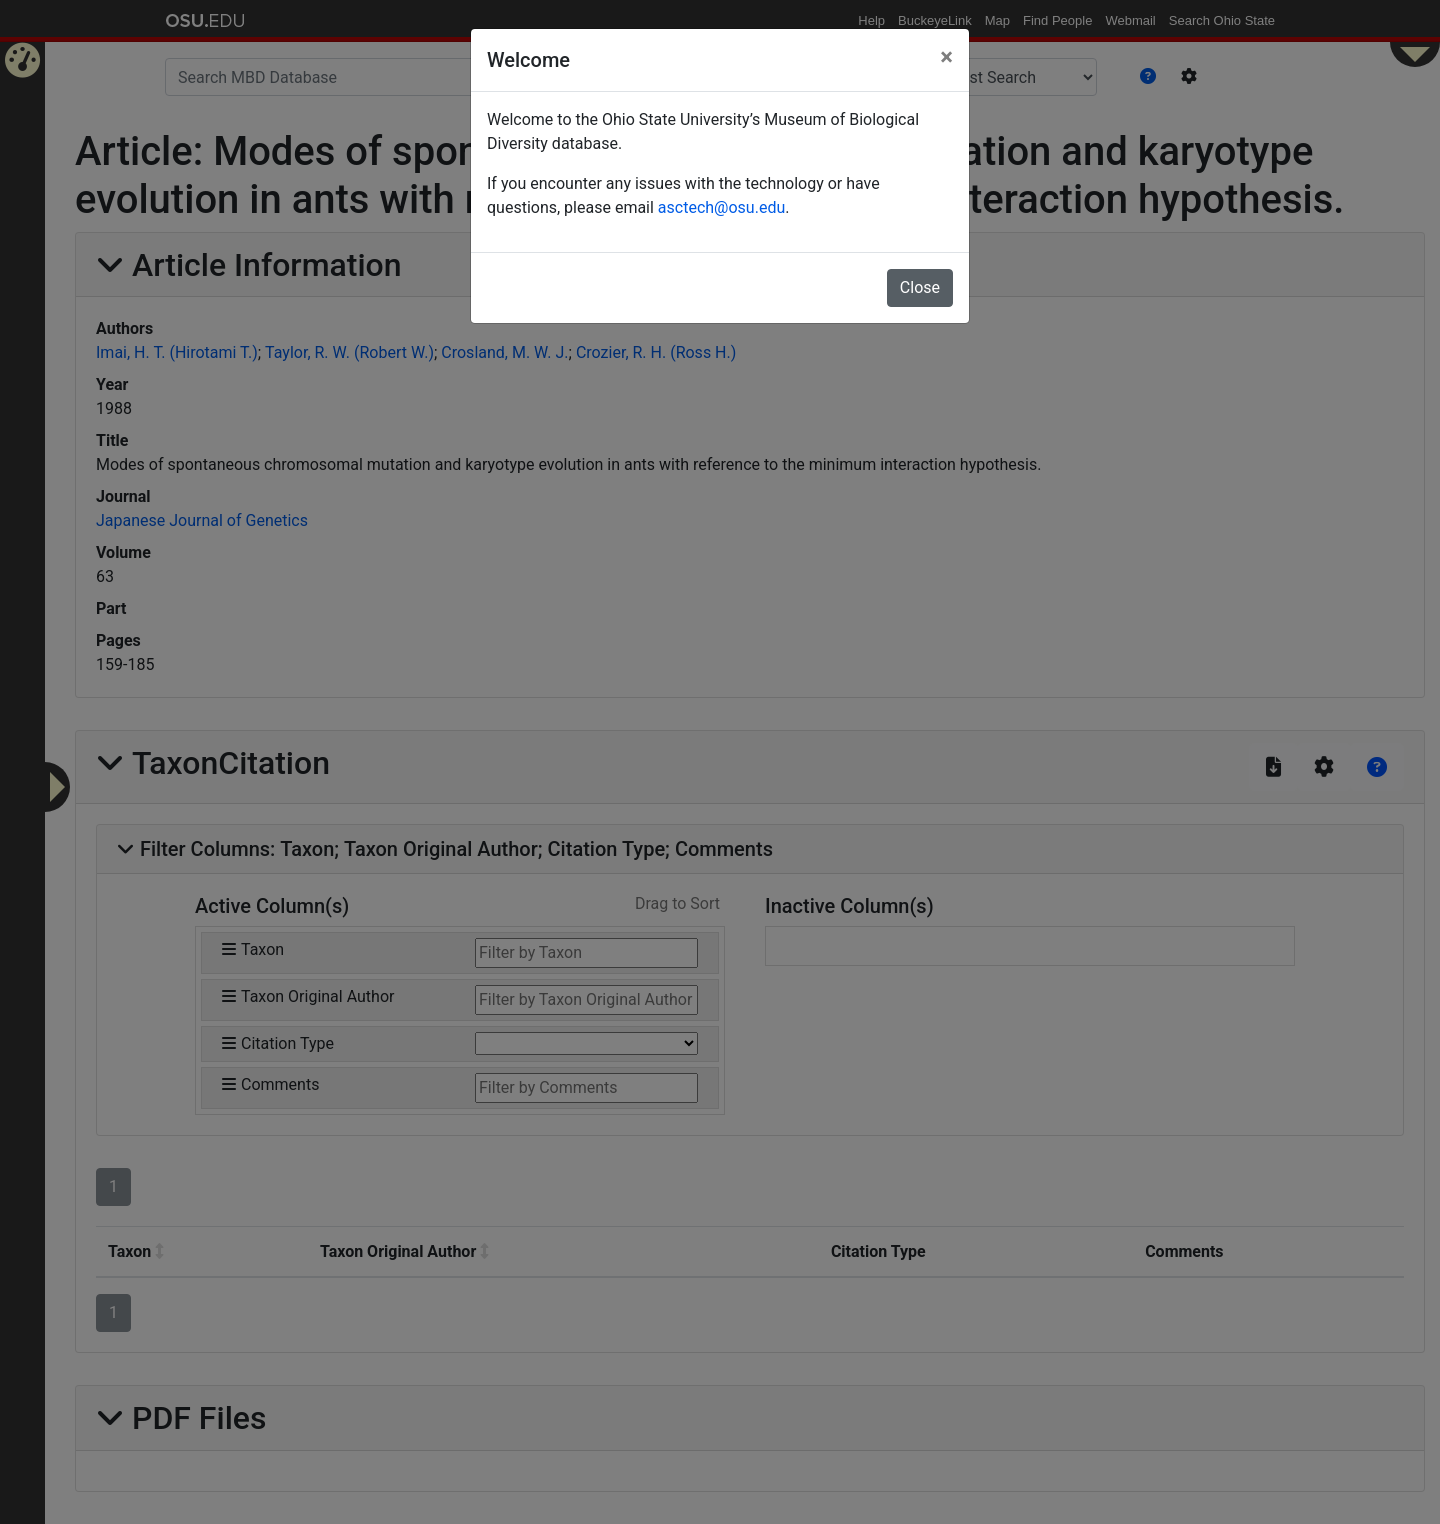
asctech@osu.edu (721, 207)
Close (920, 287)
